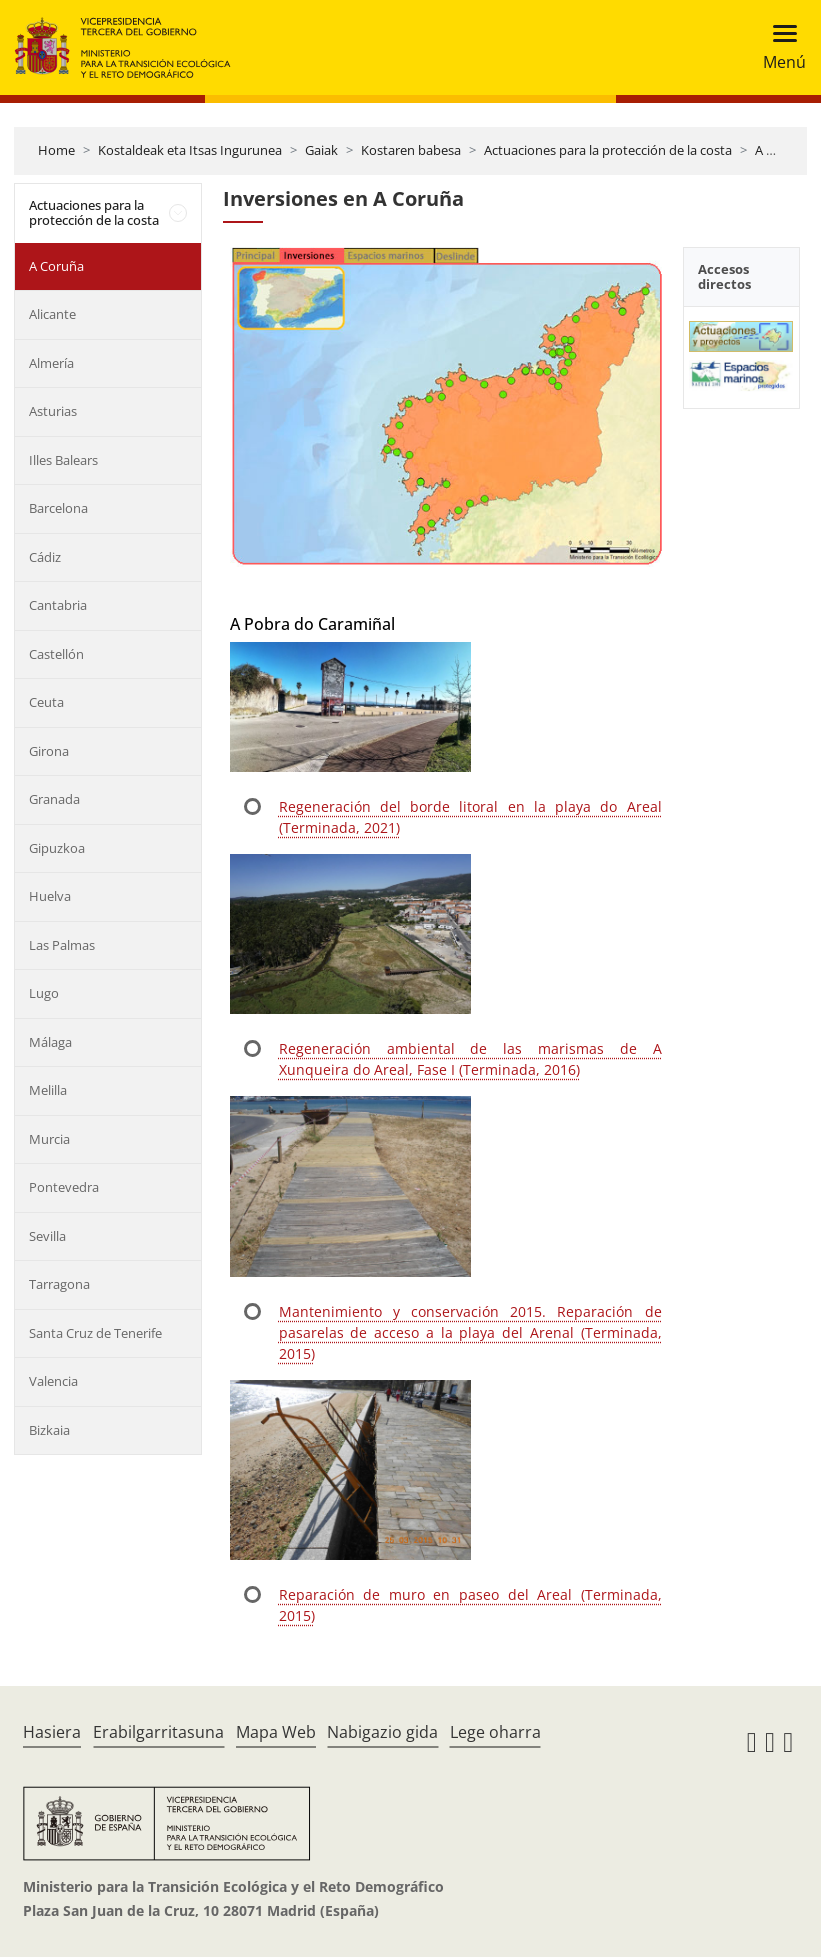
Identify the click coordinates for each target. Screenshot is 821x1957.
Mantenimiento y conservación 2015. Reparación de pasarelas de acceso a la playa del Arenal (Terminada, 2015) (470, 1332)
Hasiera (52, 1732)
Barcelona (58, 508)
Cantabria (58, 605)
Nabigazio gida (382, 1732)
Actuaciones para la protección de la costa (608, 150)
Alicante (52, 314)
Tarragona (59, 1284)
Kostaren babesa (411, 150)
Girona (49, 751)
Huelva (50, 896)
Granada (54, 799)
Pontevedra (64, 1187)
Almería (51, 363)
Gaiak (321, 150)
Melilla (48, 1090)
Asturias (53, 411)
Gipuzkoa (57, 848)
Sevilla (47, 1236)
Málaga (50, 1042)
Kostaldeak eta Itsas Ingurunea (190, 150)
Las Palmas (62, 945)
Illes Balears (63, 460)
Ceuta (46, 702)
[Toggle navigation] (778, 47)
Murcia (49, 1139)
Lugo (44, 993)
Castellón (56, 654)
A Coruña (782, 150)
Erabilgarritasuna (158, 1732)
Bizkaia (49, 1430)
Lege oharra (495, 1732)
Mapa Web (276, 1732)
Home (56, 150)
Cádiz (45, 557)
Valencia (53, 1381)
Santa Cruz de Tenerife (95, 1333)
